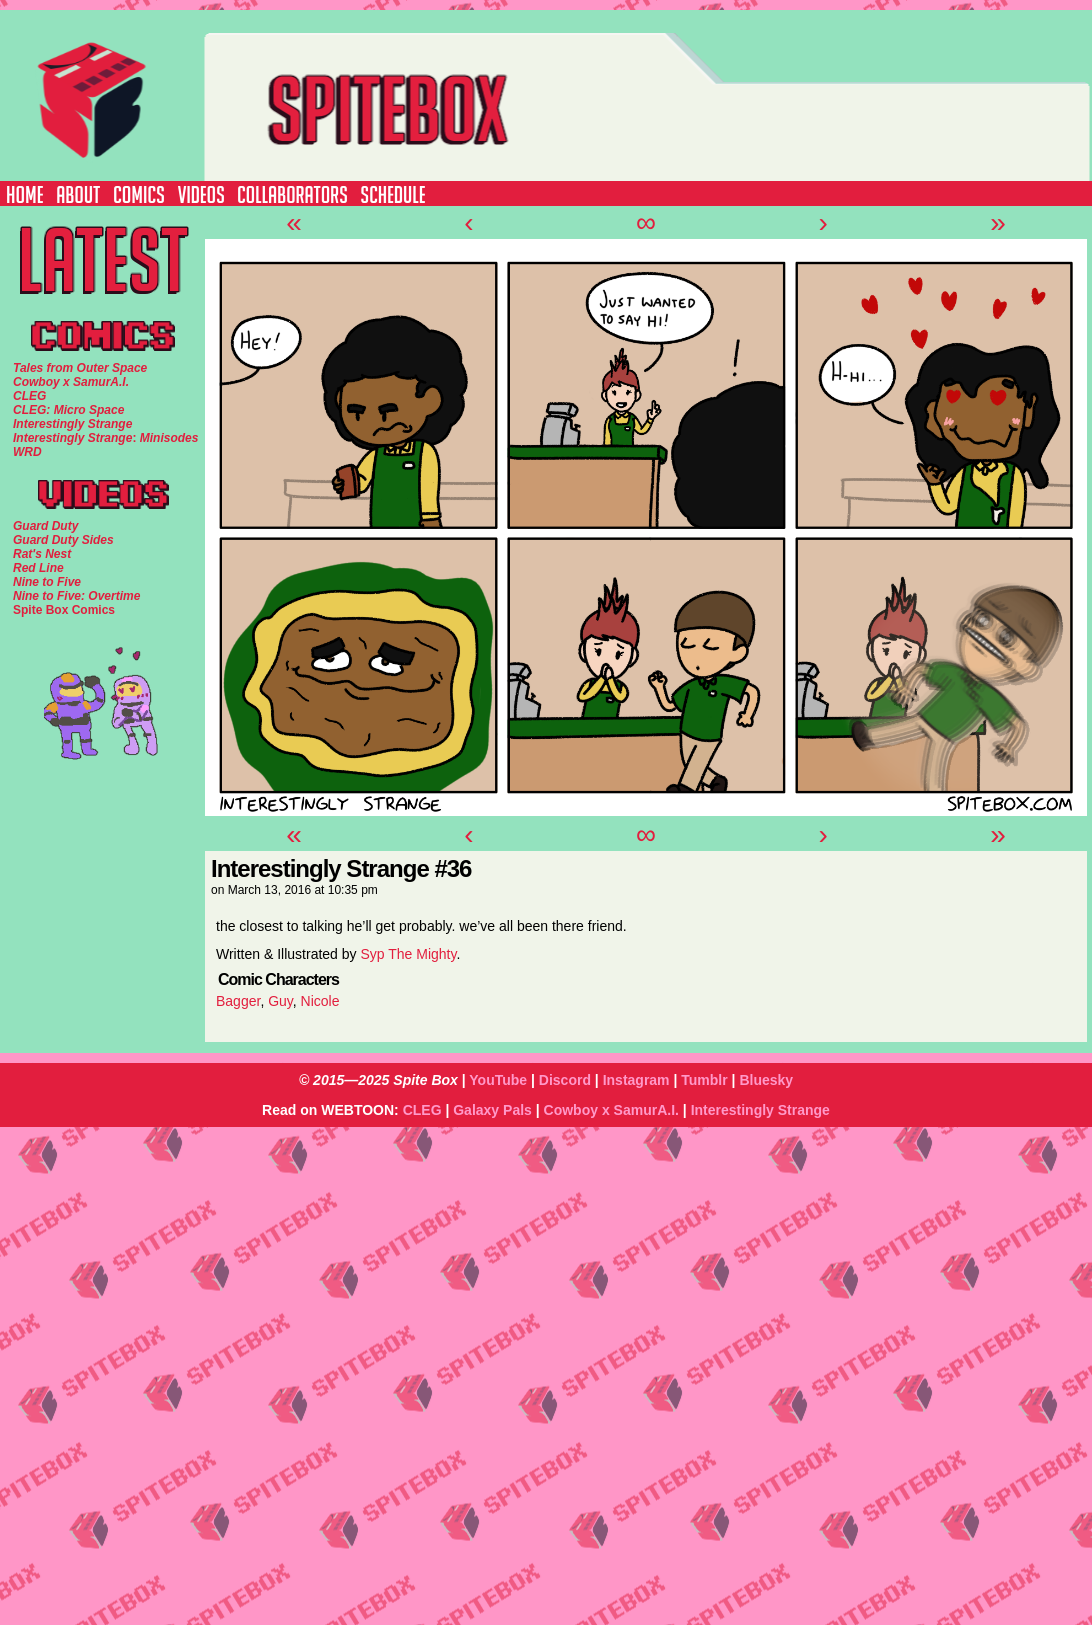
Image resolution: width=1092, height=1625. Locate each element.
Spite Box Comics (64, 610)
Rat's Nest (42, 554)
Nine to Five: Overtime (76, 596)
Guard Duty (45, 526)
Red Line (38, 568)
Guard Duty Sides (63, 540)
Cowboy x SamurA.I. (611, 1110)
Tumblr (704, 1080)
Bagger (238, 1001)
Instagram (636, 1080)
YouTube (498, 1080)
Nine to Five (47, 582)
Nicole (320, 1001)
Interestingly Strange (760, 1110)
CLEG (422, 1110)
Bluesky (766, 1080)
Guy (280, 1001)
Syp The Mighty (408, 954)
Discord (565, 1080)
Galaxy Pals (492, 1110)
